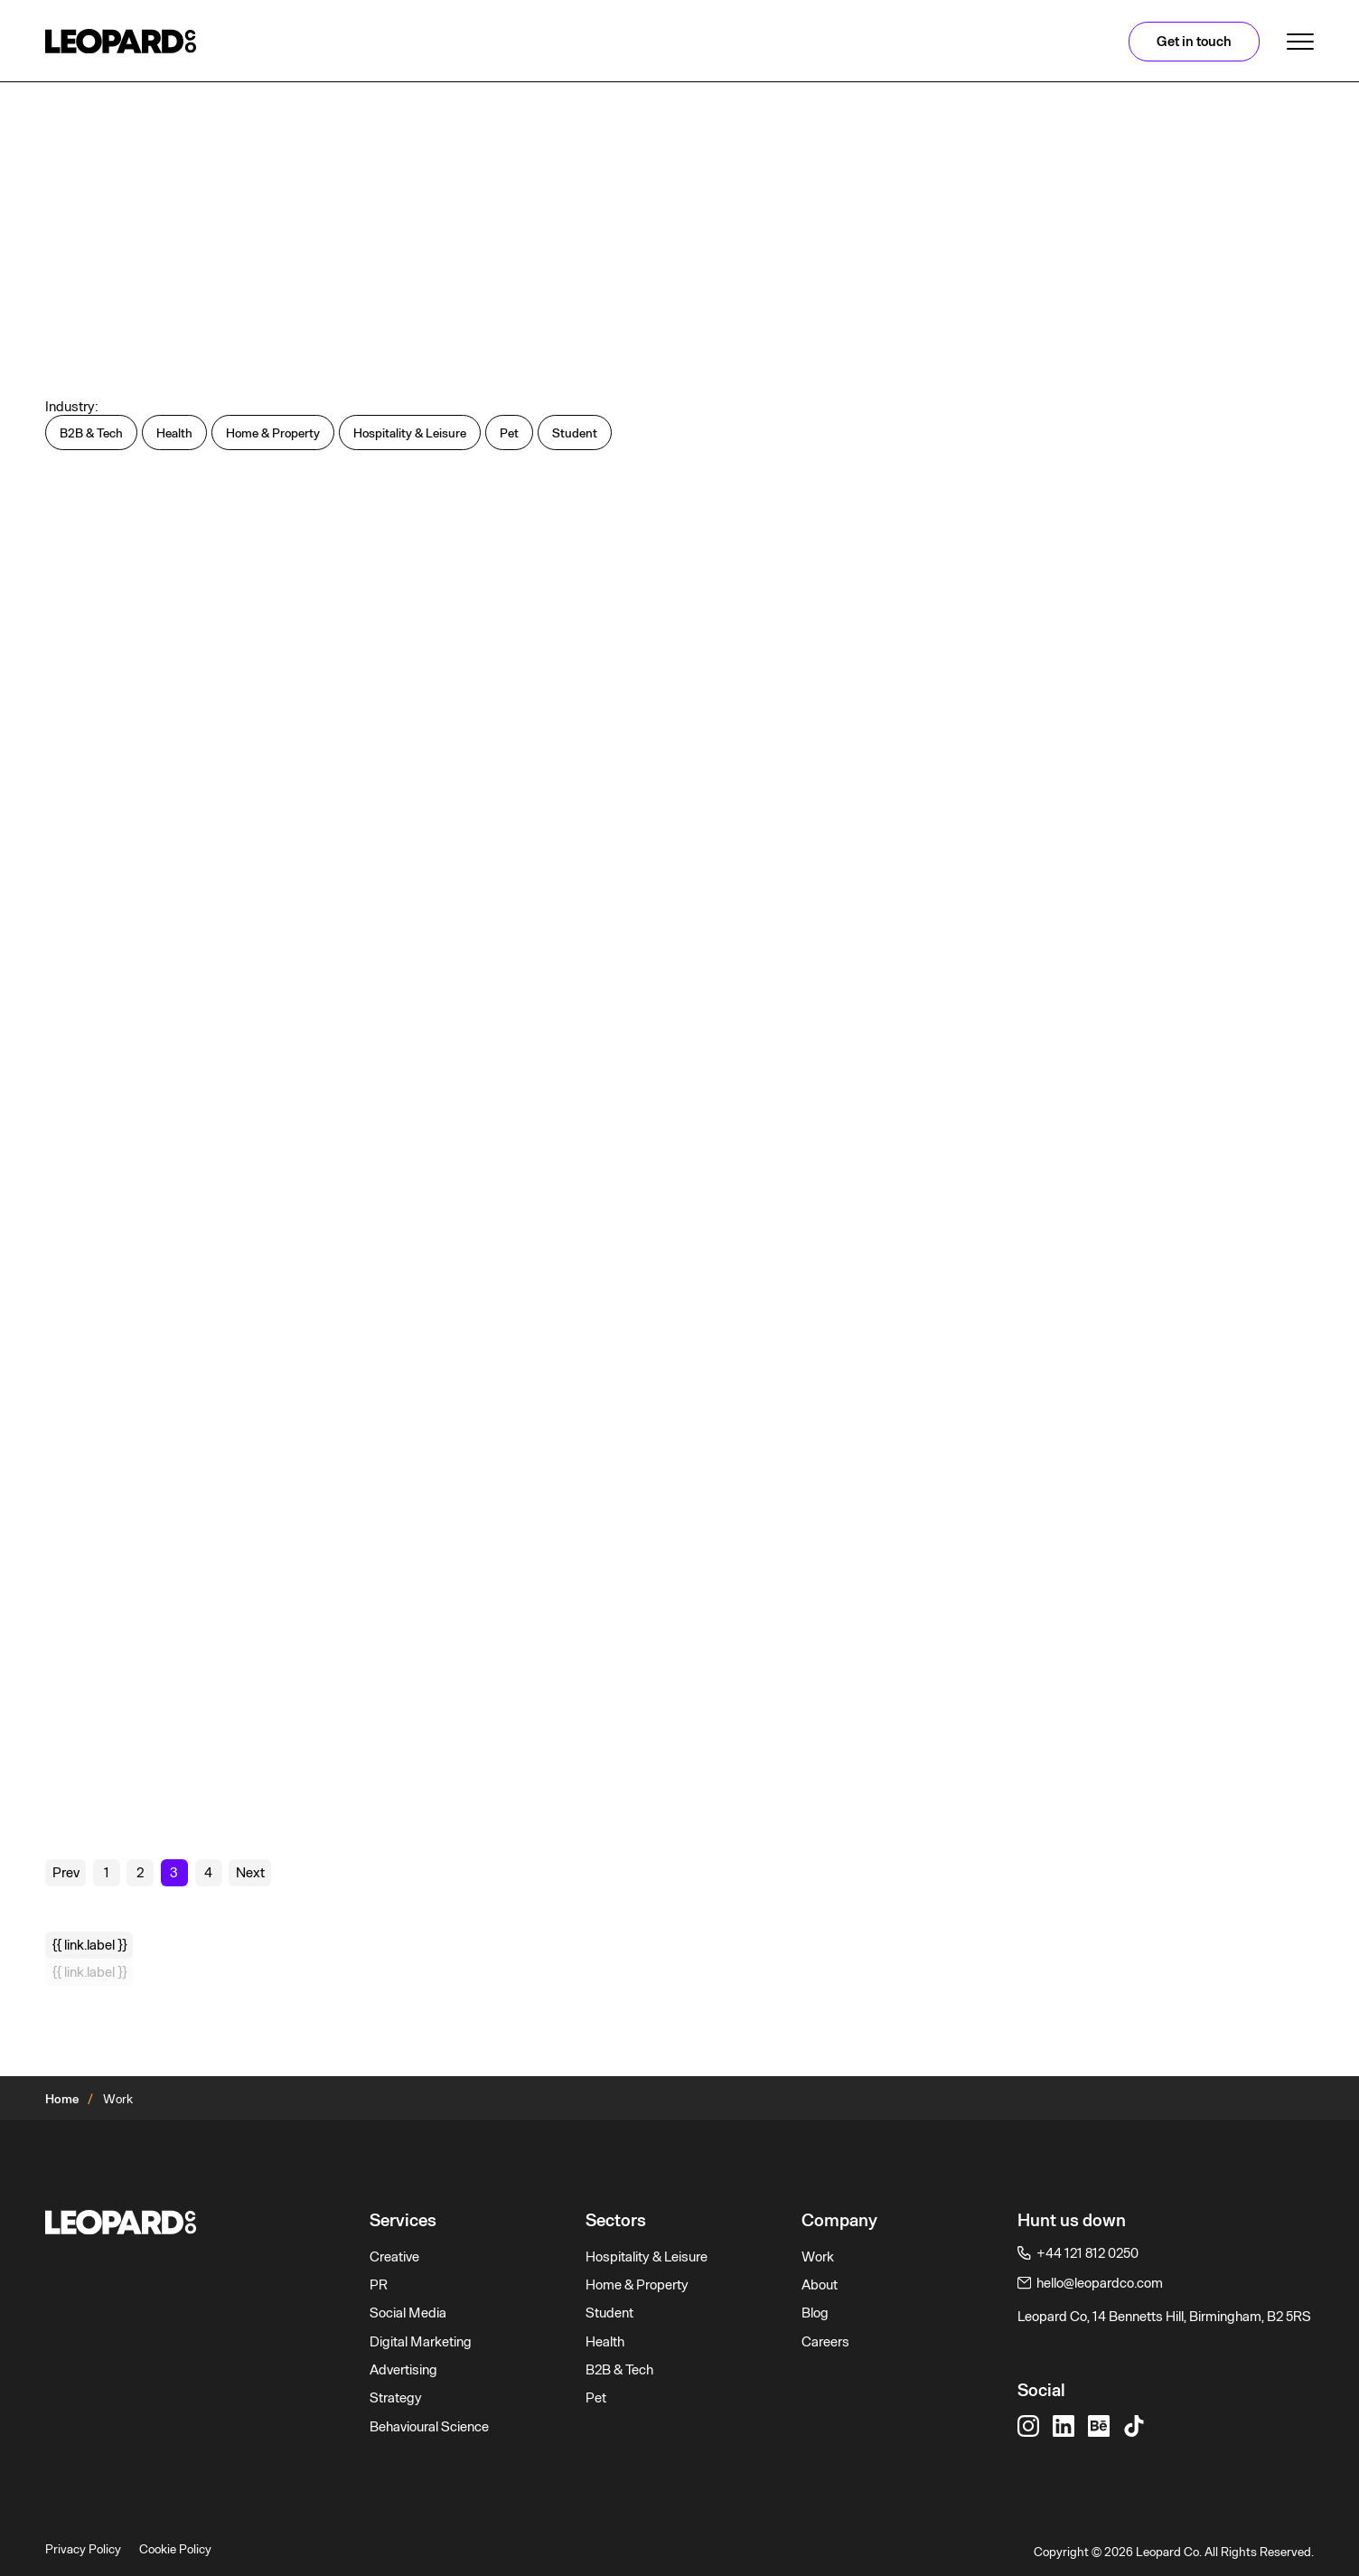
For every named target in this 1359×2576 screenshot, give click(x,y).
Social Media (408, 2313)
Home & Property (637, 2285)
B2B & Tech (619, 2370)
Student (609, 2313)
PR (379, 2285)
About (819, 2285)
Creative (394, 2257)
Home (62, 2099)
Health (605, 2342)
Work (817, 2257)
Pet (596, 2398)
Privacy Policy (83, 2549)
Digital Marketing (421, 2342)
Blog (815, 2313)
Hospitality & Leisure (647, 2257)
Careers (825, 2342)
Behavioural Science (429, 2427)
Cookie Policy (175, 2549)
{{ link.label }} (89, 1945)
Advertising (403, 2370)
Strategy (396, 2398)
